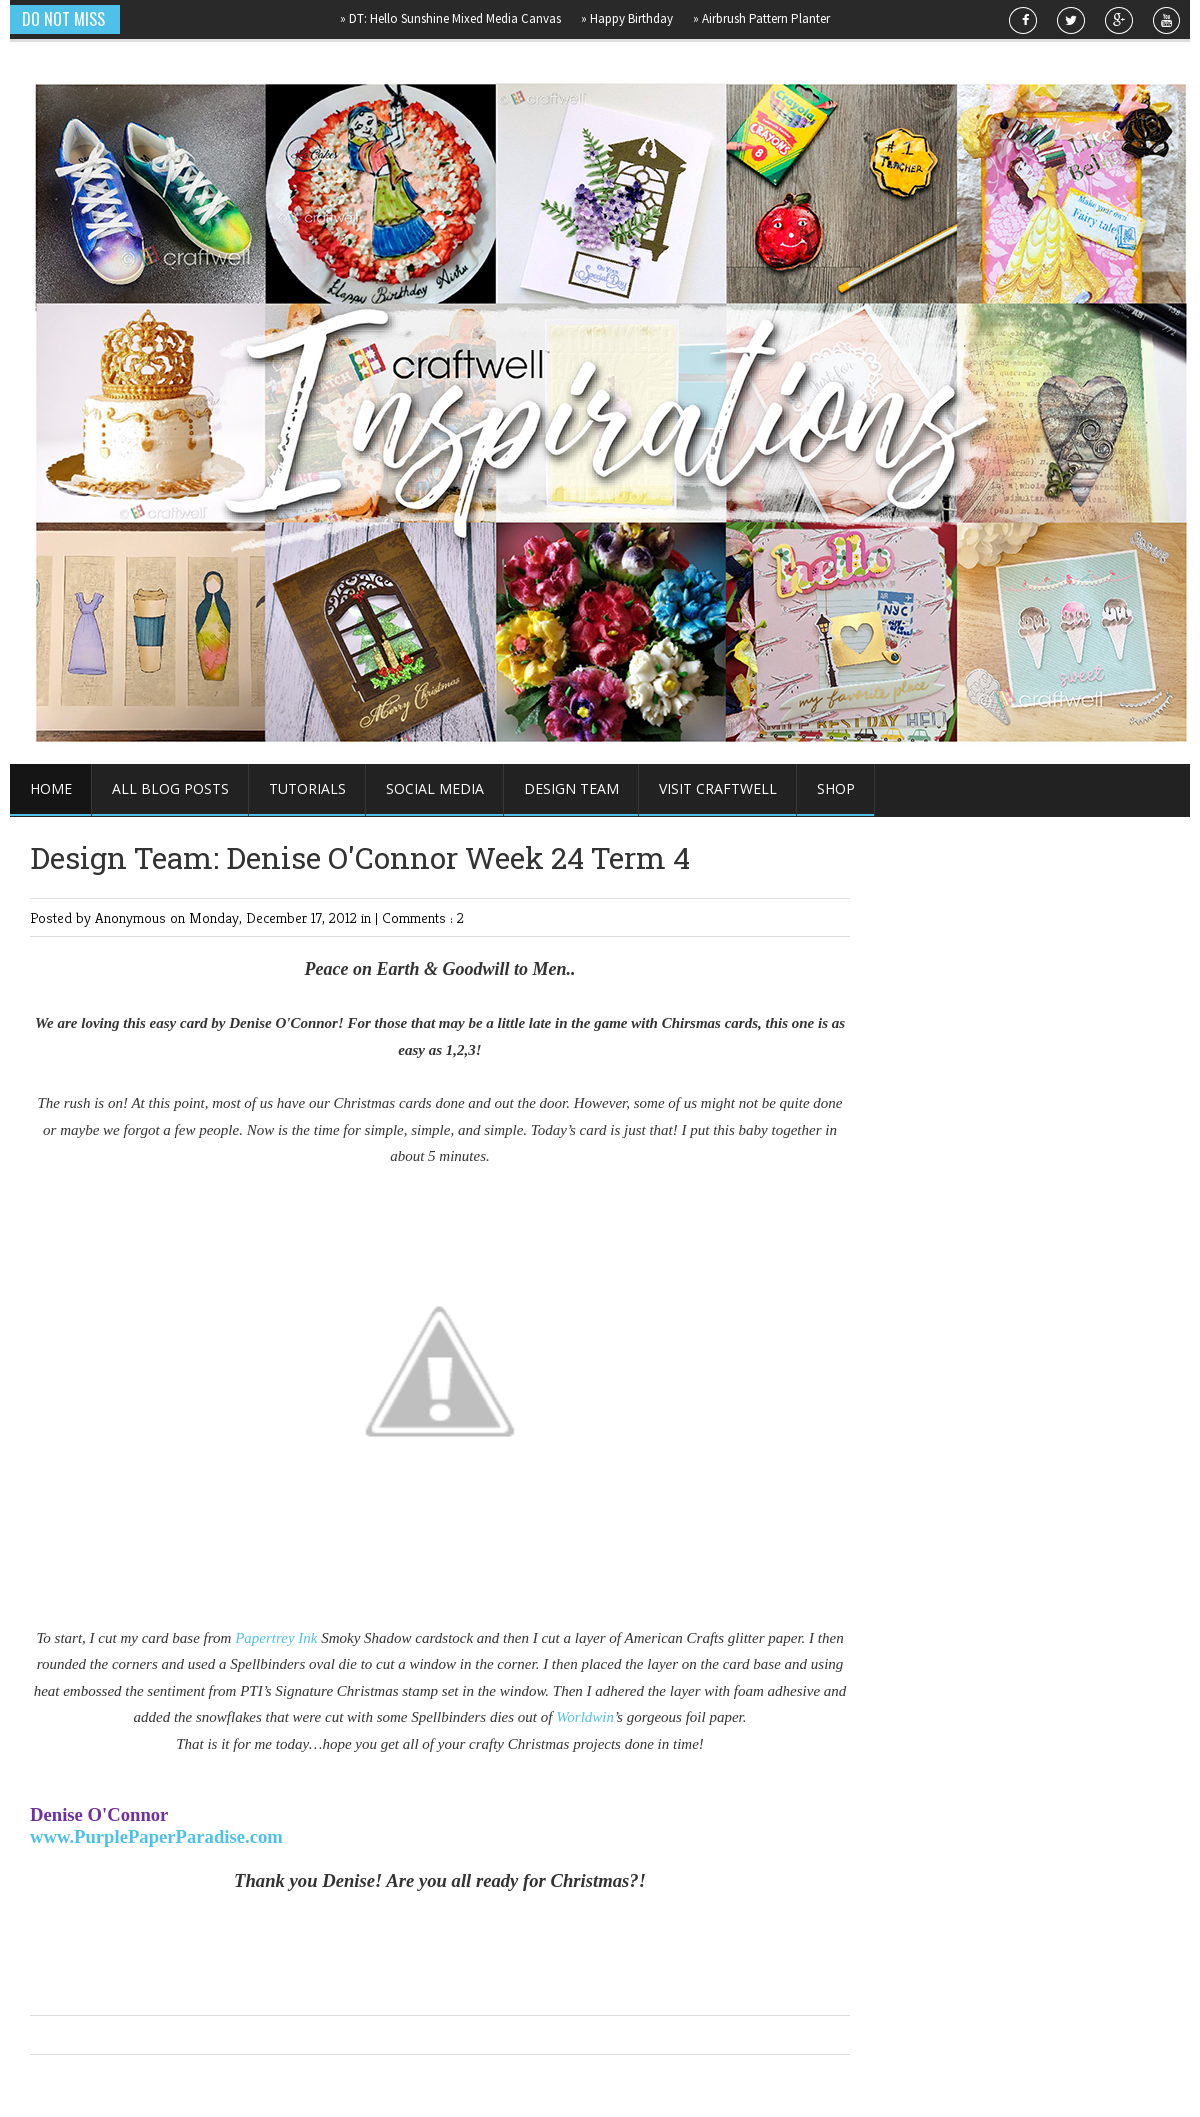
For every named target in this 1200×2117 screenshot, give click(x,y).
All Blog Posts (170, 788)
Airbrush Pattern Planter (767, 18)
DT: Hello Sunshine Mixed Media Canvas (456, 18)
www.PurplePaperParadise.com (156, 1836)
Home (51, 788)
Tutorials (307, 788)
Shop (836, 788)
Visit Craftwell (718, 788)
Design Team (571, 788)
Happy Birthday (633, 18)
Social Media (435, 788)
